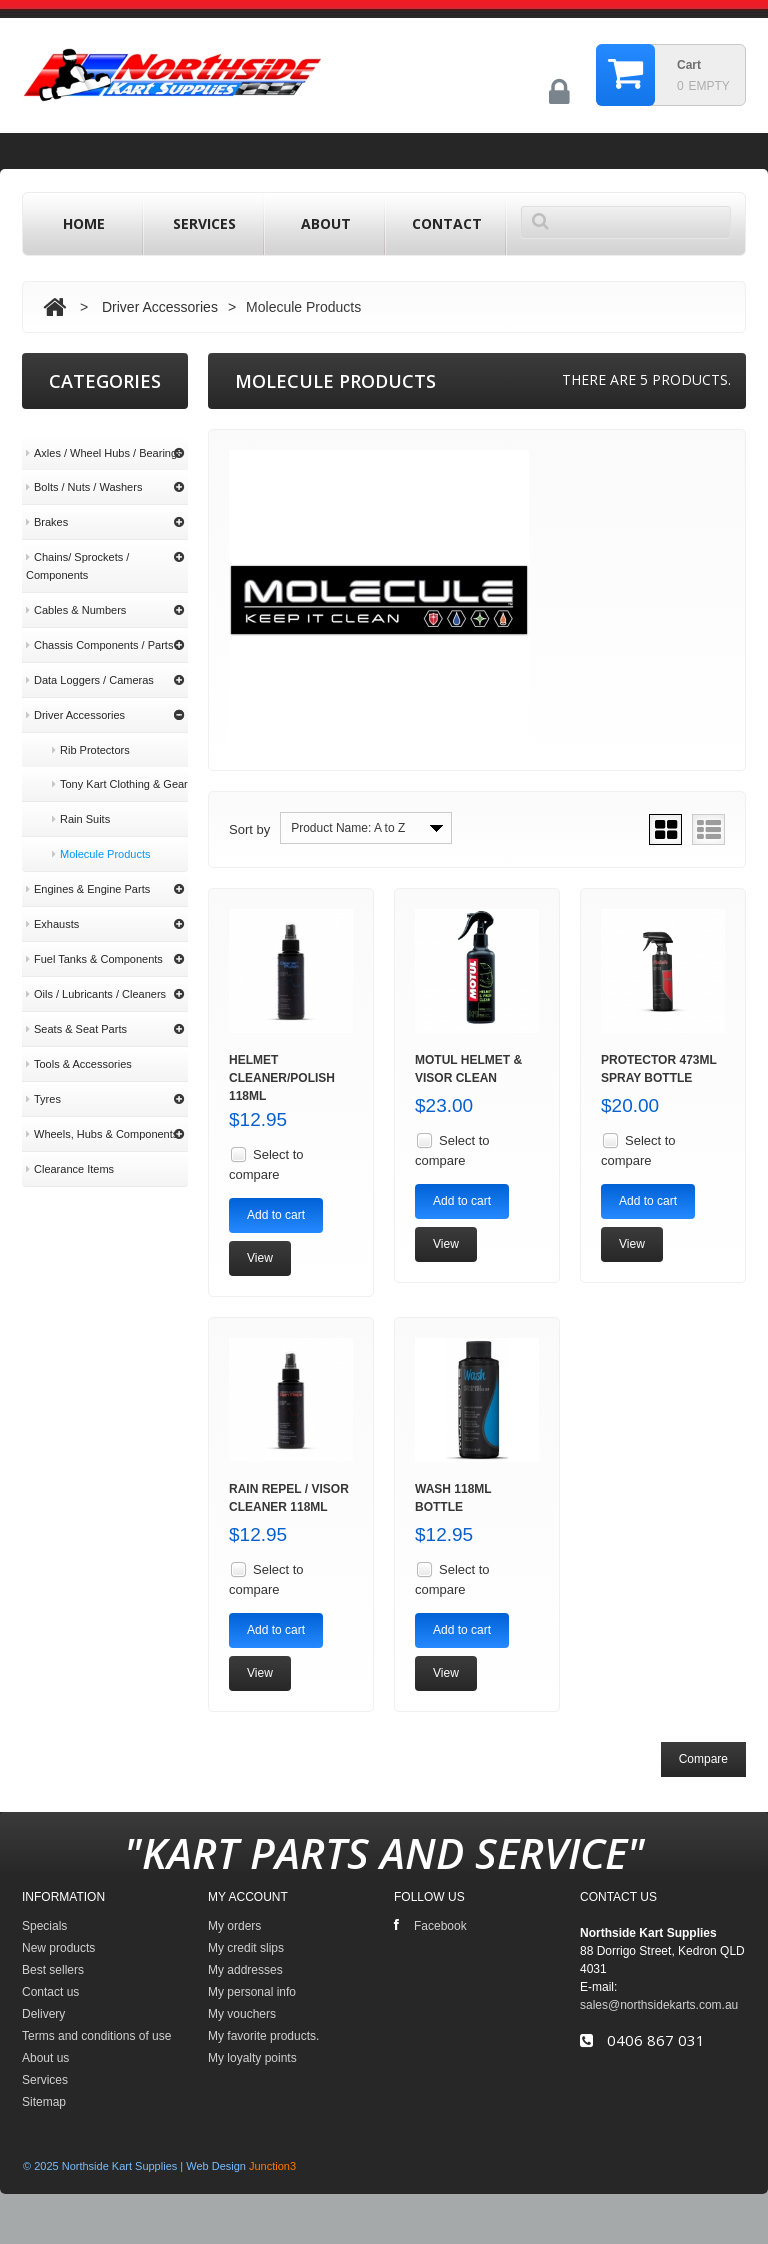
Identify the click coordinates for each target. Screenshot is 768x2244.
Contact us (50, 1992)
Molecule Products (101, 835)
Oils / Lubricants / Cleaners (96, 975)
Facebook (430, 1925)
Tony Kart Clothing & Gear (120, 765)
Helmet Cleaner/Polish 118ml (282, 1078)
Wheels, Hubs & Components (102, 1115)
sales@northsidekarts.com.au (659, 2005)
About (326, 223)
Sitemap (44, 2102)
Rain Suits (81, 800)
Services (204, 223)
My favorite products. (263, 2036)
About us (56, 1348)
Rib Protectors (91, 731)
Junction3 (272, 2166)
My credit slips (246, 1948)
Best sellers (53, 1970)
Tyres (43, 1080)
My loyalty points (252, 2058)
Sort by (249, 829)
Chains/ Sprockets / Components (77, 547)
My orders (234, 1926)
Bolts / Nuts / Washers (84, 468)
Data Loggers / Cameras (90, 661)
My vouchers (242, 2014)
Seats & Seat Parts (76, 1010)
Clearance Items (70, 1150)
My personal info (252, 1992)
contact (447, 223)
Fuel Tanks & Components (94, 940)
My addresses (245, 1970)
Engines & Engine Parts (88, 870)
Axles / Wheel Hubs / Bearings (104, 434)
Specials (44, 1926)
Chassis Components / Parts (99, 626)
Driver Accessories (160, 307)
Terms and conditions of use (105, 1313)
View (260, 1258)
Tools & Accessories (79, 1045)
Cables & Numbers (76, 591)
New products (58, 1948)
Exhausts (52, 905)
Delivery (53, 1279)
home (84, 223)
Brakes (47, 503)
